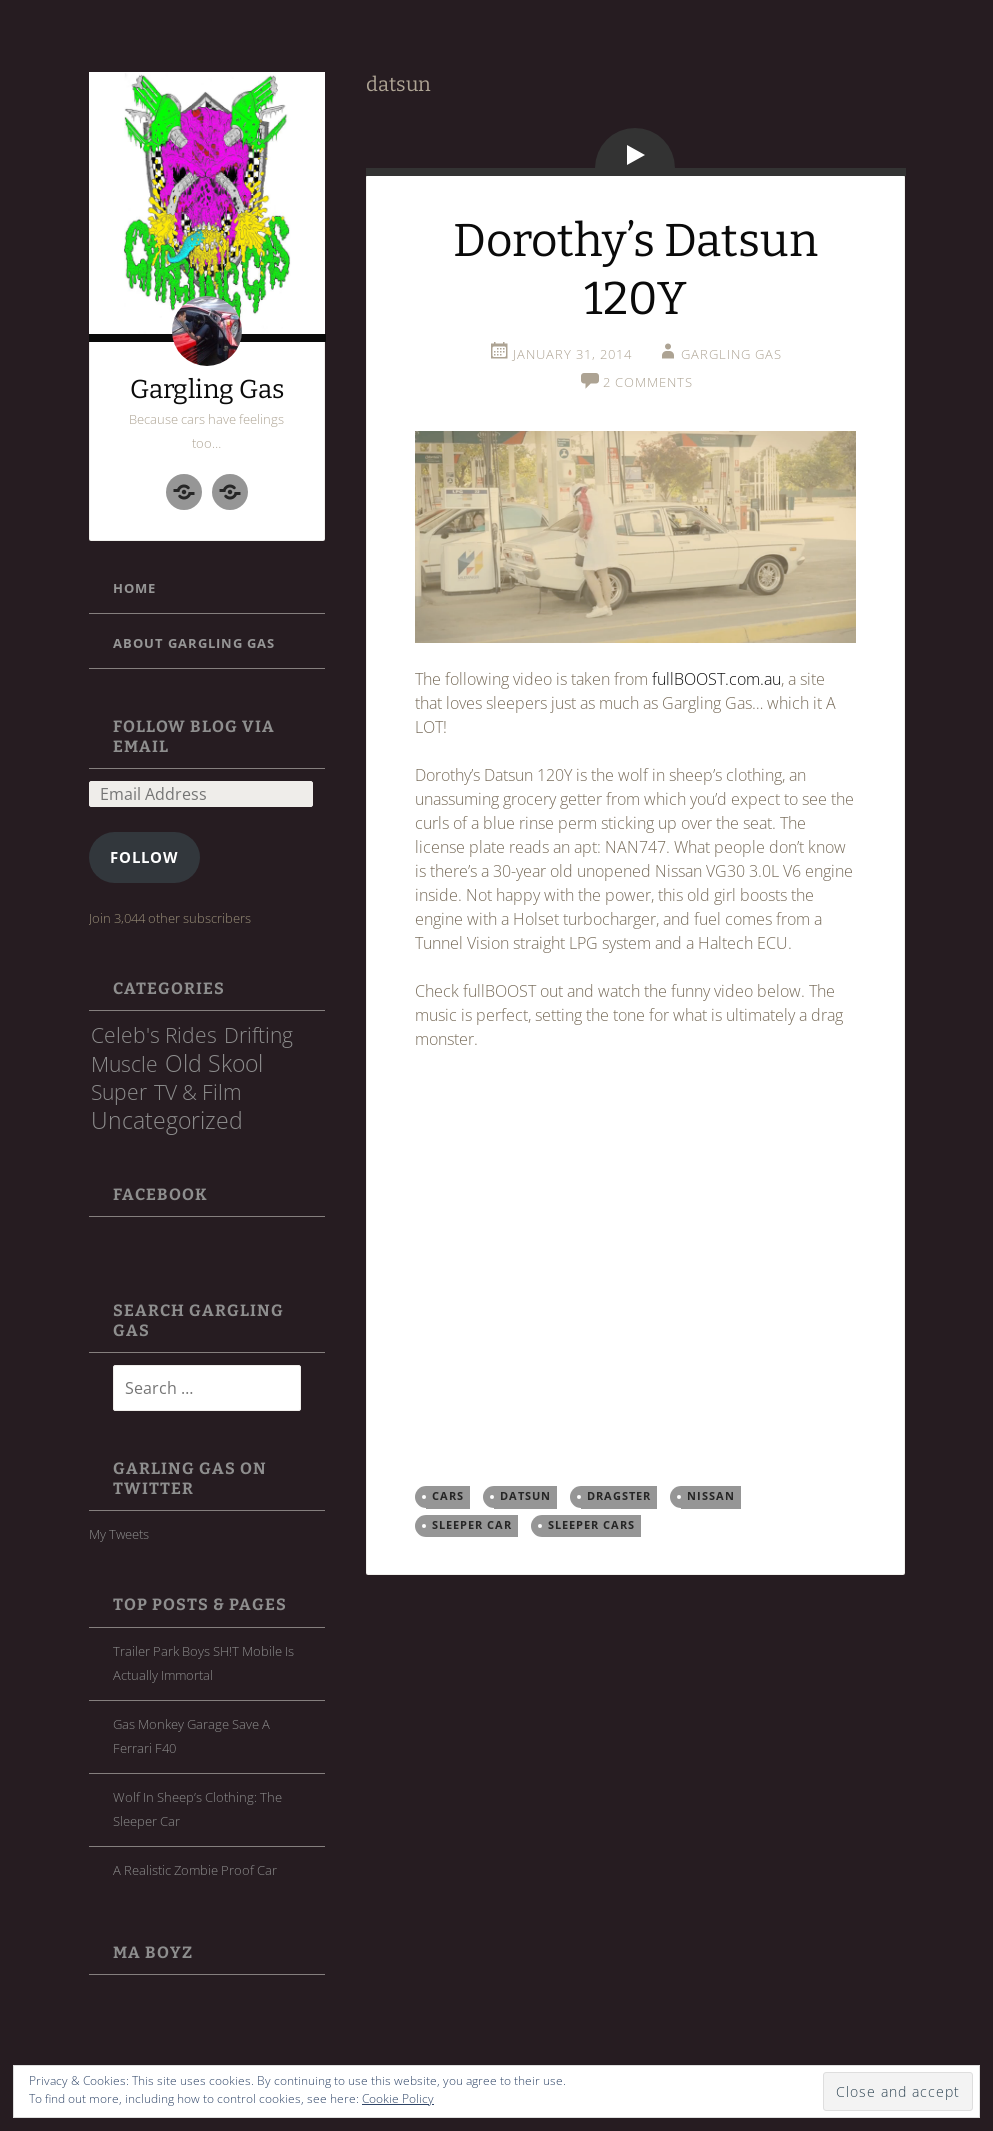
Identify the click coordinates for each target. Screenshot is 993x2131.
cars (448, 1496)
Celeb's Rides (154, 1035)
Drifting (258, 1035)
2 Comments (648, 382)
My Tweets (119, 1534)
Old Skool (214, 1063)
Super (119, 1092)
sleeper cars (591, 1525)
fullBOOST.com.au (716, 679)
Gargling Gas (207, 389)
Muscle (124, 1063)
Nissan (711, 1496)
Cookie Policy (398, 2098)
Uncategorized (167, 1120)
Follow (144, 857)
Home (134, 588)
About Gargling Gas (194, 643)
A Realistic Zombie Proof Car (195, 1870)
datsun (525, 1496)
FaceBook (160, 1194)
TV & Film (198, 1092)
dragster (619, 1496)
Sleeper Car (472, 1525)
